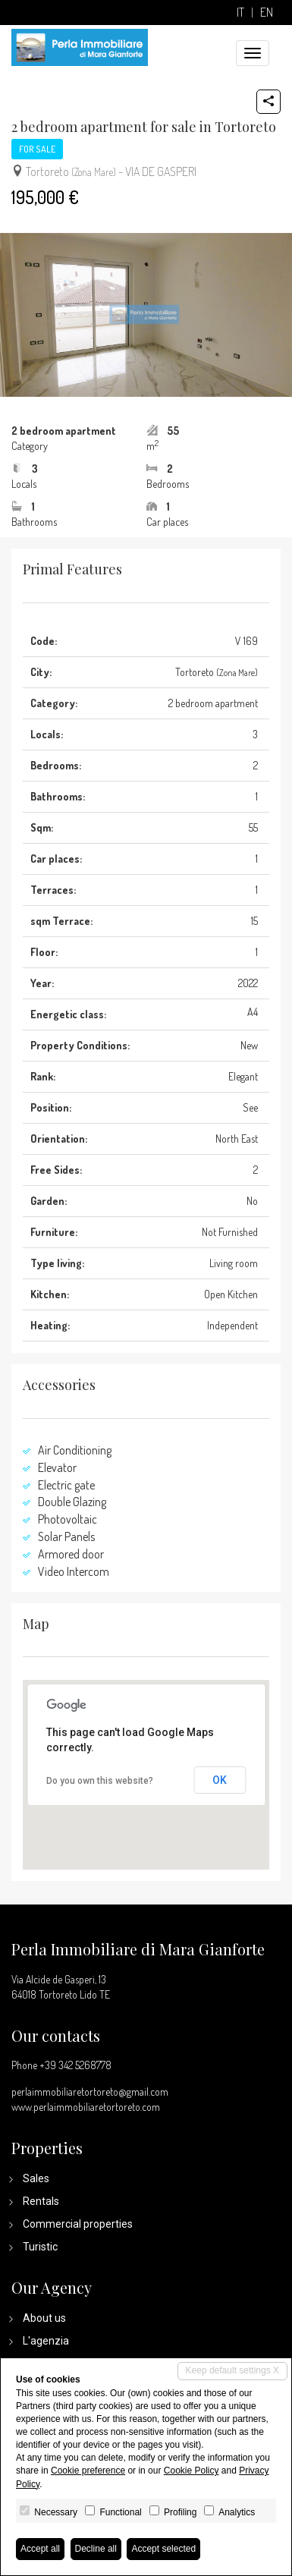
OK (219, 1780)
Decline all (96, 2548)
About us (44, 2318)
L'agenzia (46, 2341)
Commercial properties (78, 2224)
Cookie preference (88, 2470)
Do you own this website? (99, 1781)
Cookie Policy (191, 2470)
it (240, 12)
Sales (36, 2178)
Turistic (40, 2247)
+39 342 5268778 (75, 2065)
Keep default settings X (232, 2370)
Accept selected (163, 2548)
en (266, 12)
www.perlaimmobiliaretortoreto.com (85, 2106)
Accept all (40, 2548)
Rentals (41, 2201)
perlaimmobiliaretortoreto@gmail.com (89, 2091)
